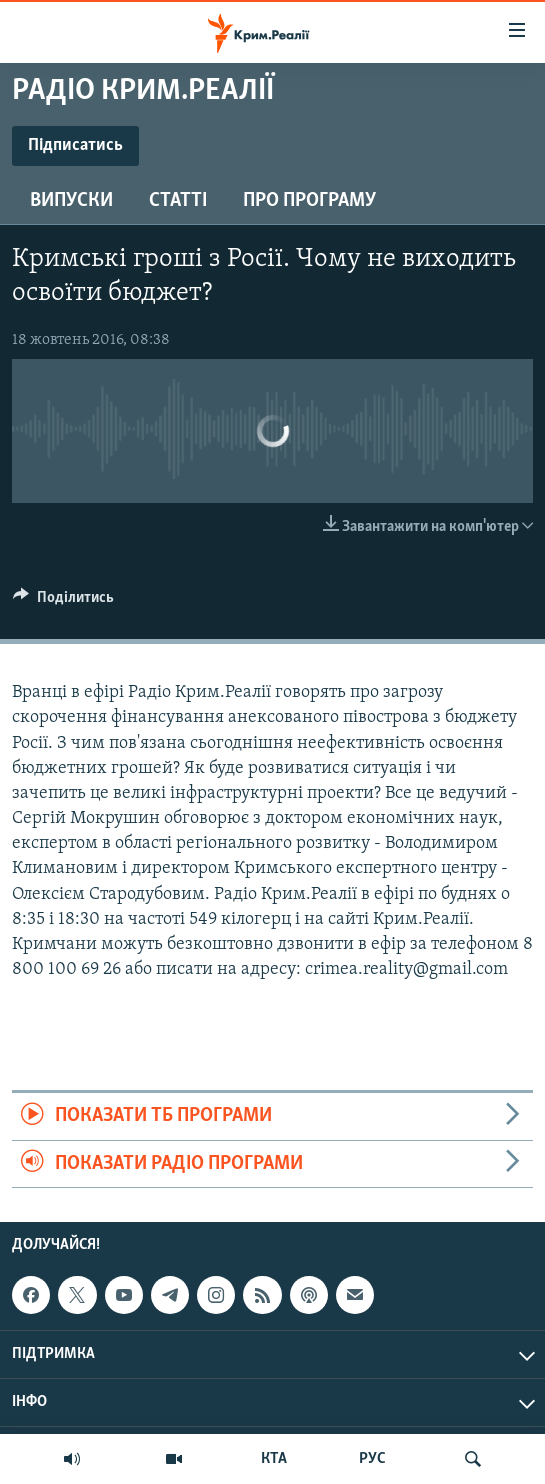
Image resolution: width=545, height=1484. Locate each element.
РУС (372, 1459)
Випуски (71, 201)
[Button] (63, 602)
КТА (274, 1459)
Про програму (309, 201)
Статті (178, 201)
